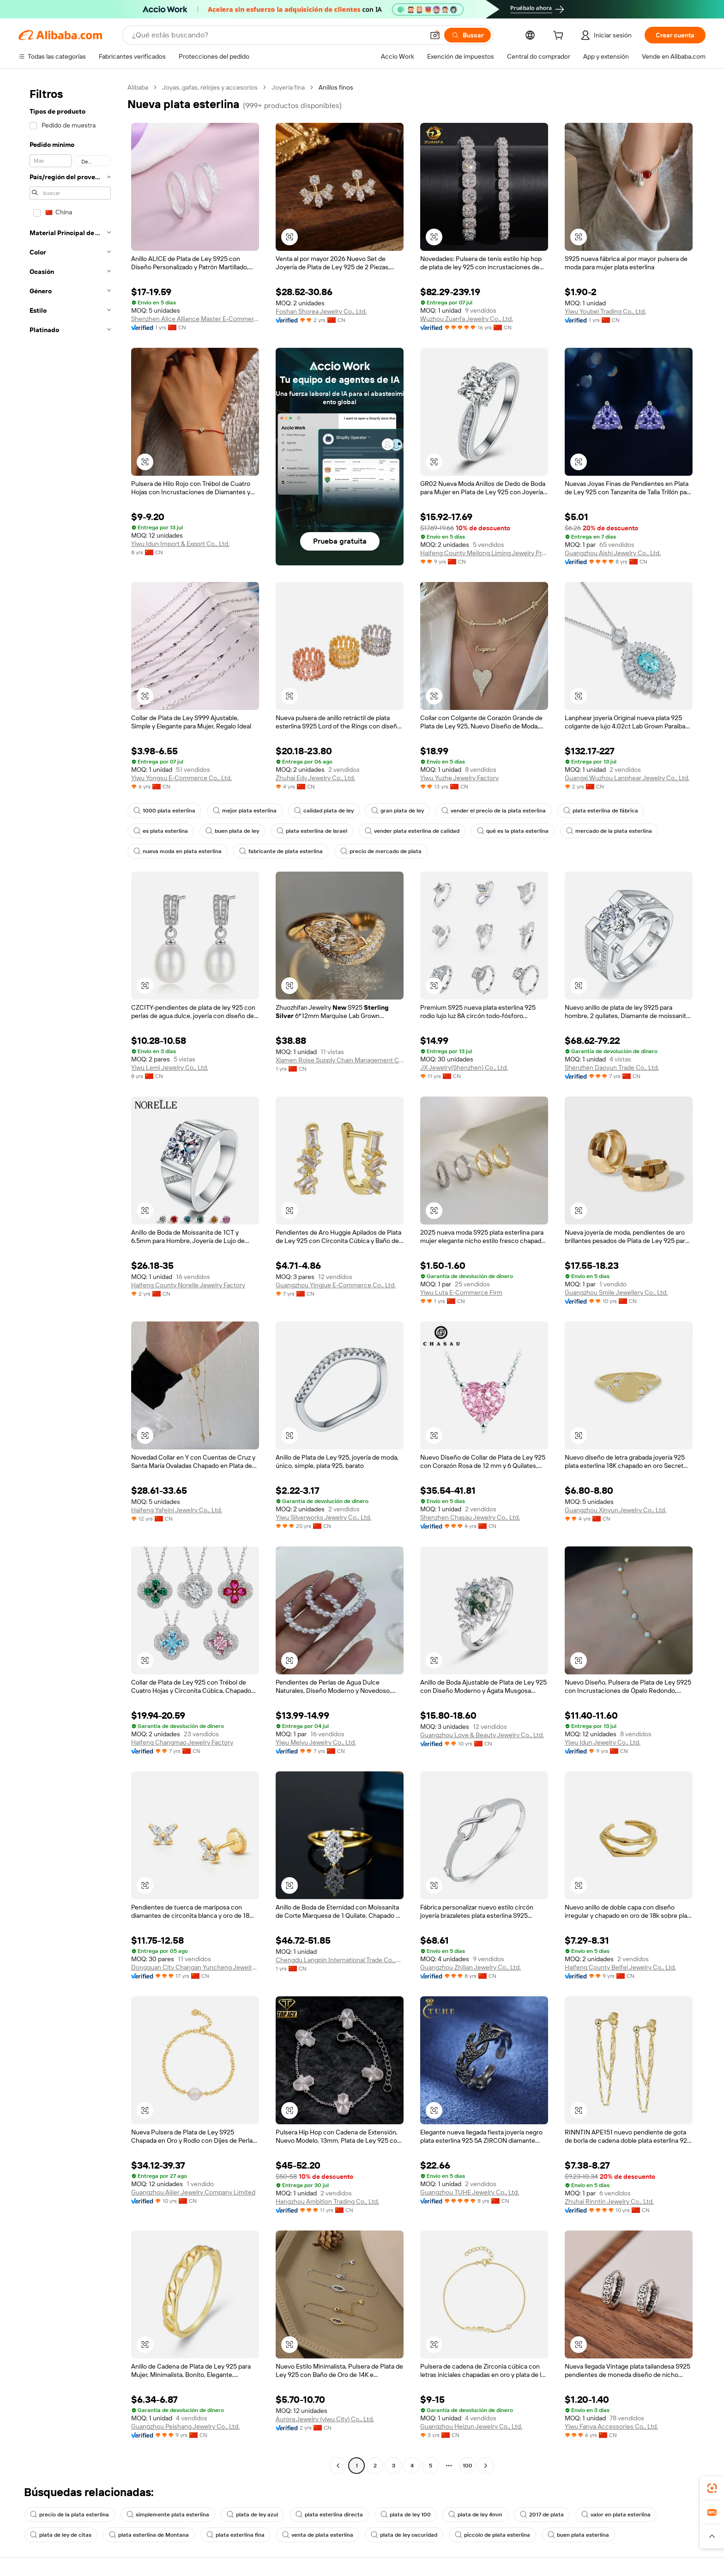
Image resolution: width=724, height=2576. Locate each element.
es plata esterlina (160, 831)
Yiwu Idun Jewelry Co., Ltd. (602, 1742)
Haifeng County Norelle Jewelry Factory (188, 1285)
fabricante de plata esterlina (281, 851)
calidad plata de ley (324, 810)
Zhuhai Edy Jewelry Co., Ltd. (315, 778)
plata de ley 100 (405, 2514)
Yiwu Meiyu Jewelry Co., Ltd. (316, 1742)
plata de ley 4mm (475, 2514)
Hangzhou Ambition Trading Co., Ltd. (327, 2201)
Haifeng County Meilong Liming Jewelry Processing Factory (484, 553)
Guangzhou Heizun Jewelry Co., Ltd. (471, 2426)
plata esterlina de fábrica (600, 810)
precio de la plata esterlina (69, 2514)
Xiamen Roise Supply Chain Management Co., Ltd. (340, 1060)
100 (467, 2465)
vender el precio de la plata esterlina (493, 810)
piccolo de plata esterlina (492, 2535)
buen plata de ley (232, 831)
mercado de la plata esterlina (609, 831)
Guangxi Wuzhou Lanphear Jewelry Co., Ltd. (627, 778)
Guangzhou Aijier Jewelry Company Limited (193, 2192)
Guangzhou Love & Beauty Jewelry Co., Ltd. (482, 1735)
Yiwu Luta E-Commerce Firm (461, 1292)
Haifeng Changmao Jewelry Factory (182, 1742)
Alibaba (137, 87)
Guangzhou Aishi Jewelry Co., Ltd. (613, 553)
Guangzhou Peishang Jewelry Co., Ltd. (185, 2426)
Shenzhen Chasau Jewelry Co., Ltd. (470, 1517)
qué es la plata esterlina (513, 831)
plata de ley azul (252, 2514)
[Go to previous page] (338, 2465)
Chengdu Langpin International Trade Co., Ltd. (340, 1960)
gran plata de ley (397, 810)
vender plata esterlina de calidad (412, 831)
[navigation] (70, 1278)
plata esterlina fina (235, 2535)
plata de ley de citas (60, 2535)
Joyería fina (288, 87)
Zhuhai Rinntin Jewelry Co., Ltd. (609, 2201)
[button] (434, 35)
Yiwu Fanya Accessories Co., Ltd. (611, 2426)
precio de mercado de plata (381, 851)
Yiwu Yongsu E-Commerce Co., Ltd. (181, 778)
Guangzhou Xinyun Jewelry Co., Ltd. (615, 1510)
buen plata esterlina (578, 2535)
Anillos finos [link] (336, 87)
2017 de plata (542, 2514)
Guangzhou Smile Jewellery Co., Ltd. (616, 1292)
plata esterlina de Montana (149, 2535)
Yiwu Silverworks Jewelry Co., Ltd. (323, 1517)
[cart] (560, 36)
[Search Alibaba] (277, 35)
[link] (712, 2488)
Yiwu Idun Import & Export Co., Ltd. (180, 543)
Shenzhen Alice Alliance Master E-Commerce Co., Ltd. (195, 318)
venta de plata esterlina (317, 2535)
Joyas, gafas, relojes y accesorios (210, 87)
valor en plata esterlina (616, 2514)
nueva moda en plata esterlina (177, 851)
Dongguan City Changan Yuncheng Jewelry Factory (195, 1967)
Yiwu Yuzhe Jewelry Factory (459, 778)
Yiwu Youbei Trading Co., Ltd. (605, 311)
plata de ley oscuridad (404, 2535)
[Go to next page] (485, 2465)
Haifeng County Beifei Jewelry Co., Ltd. (620, 1967)
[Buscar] (467, 35)
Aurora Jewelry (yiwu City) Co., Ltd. (325, 2419)
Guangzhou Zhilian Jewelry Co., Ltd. (470, 1967)
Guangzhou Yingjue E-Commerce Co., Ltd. (336, 1285)
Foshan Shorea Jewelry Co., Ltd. (321, 311)
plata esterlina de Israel (312, 831)
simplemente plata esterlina (168, 2514)
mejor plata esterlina (245, 810)
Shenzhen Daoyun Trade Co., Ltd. (612, 1067)
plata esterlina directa (329, 2514)
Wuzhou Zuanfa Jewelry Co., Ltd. (466, 318)
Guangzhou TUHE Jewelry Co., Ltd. (469, 2192)
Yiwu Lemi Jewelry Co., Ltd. (169, 1067)
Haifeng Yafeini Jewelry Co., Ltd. (176, 1510)
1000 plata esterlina (164, 810)
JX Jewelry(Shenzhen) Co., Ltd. (464, 1067)
